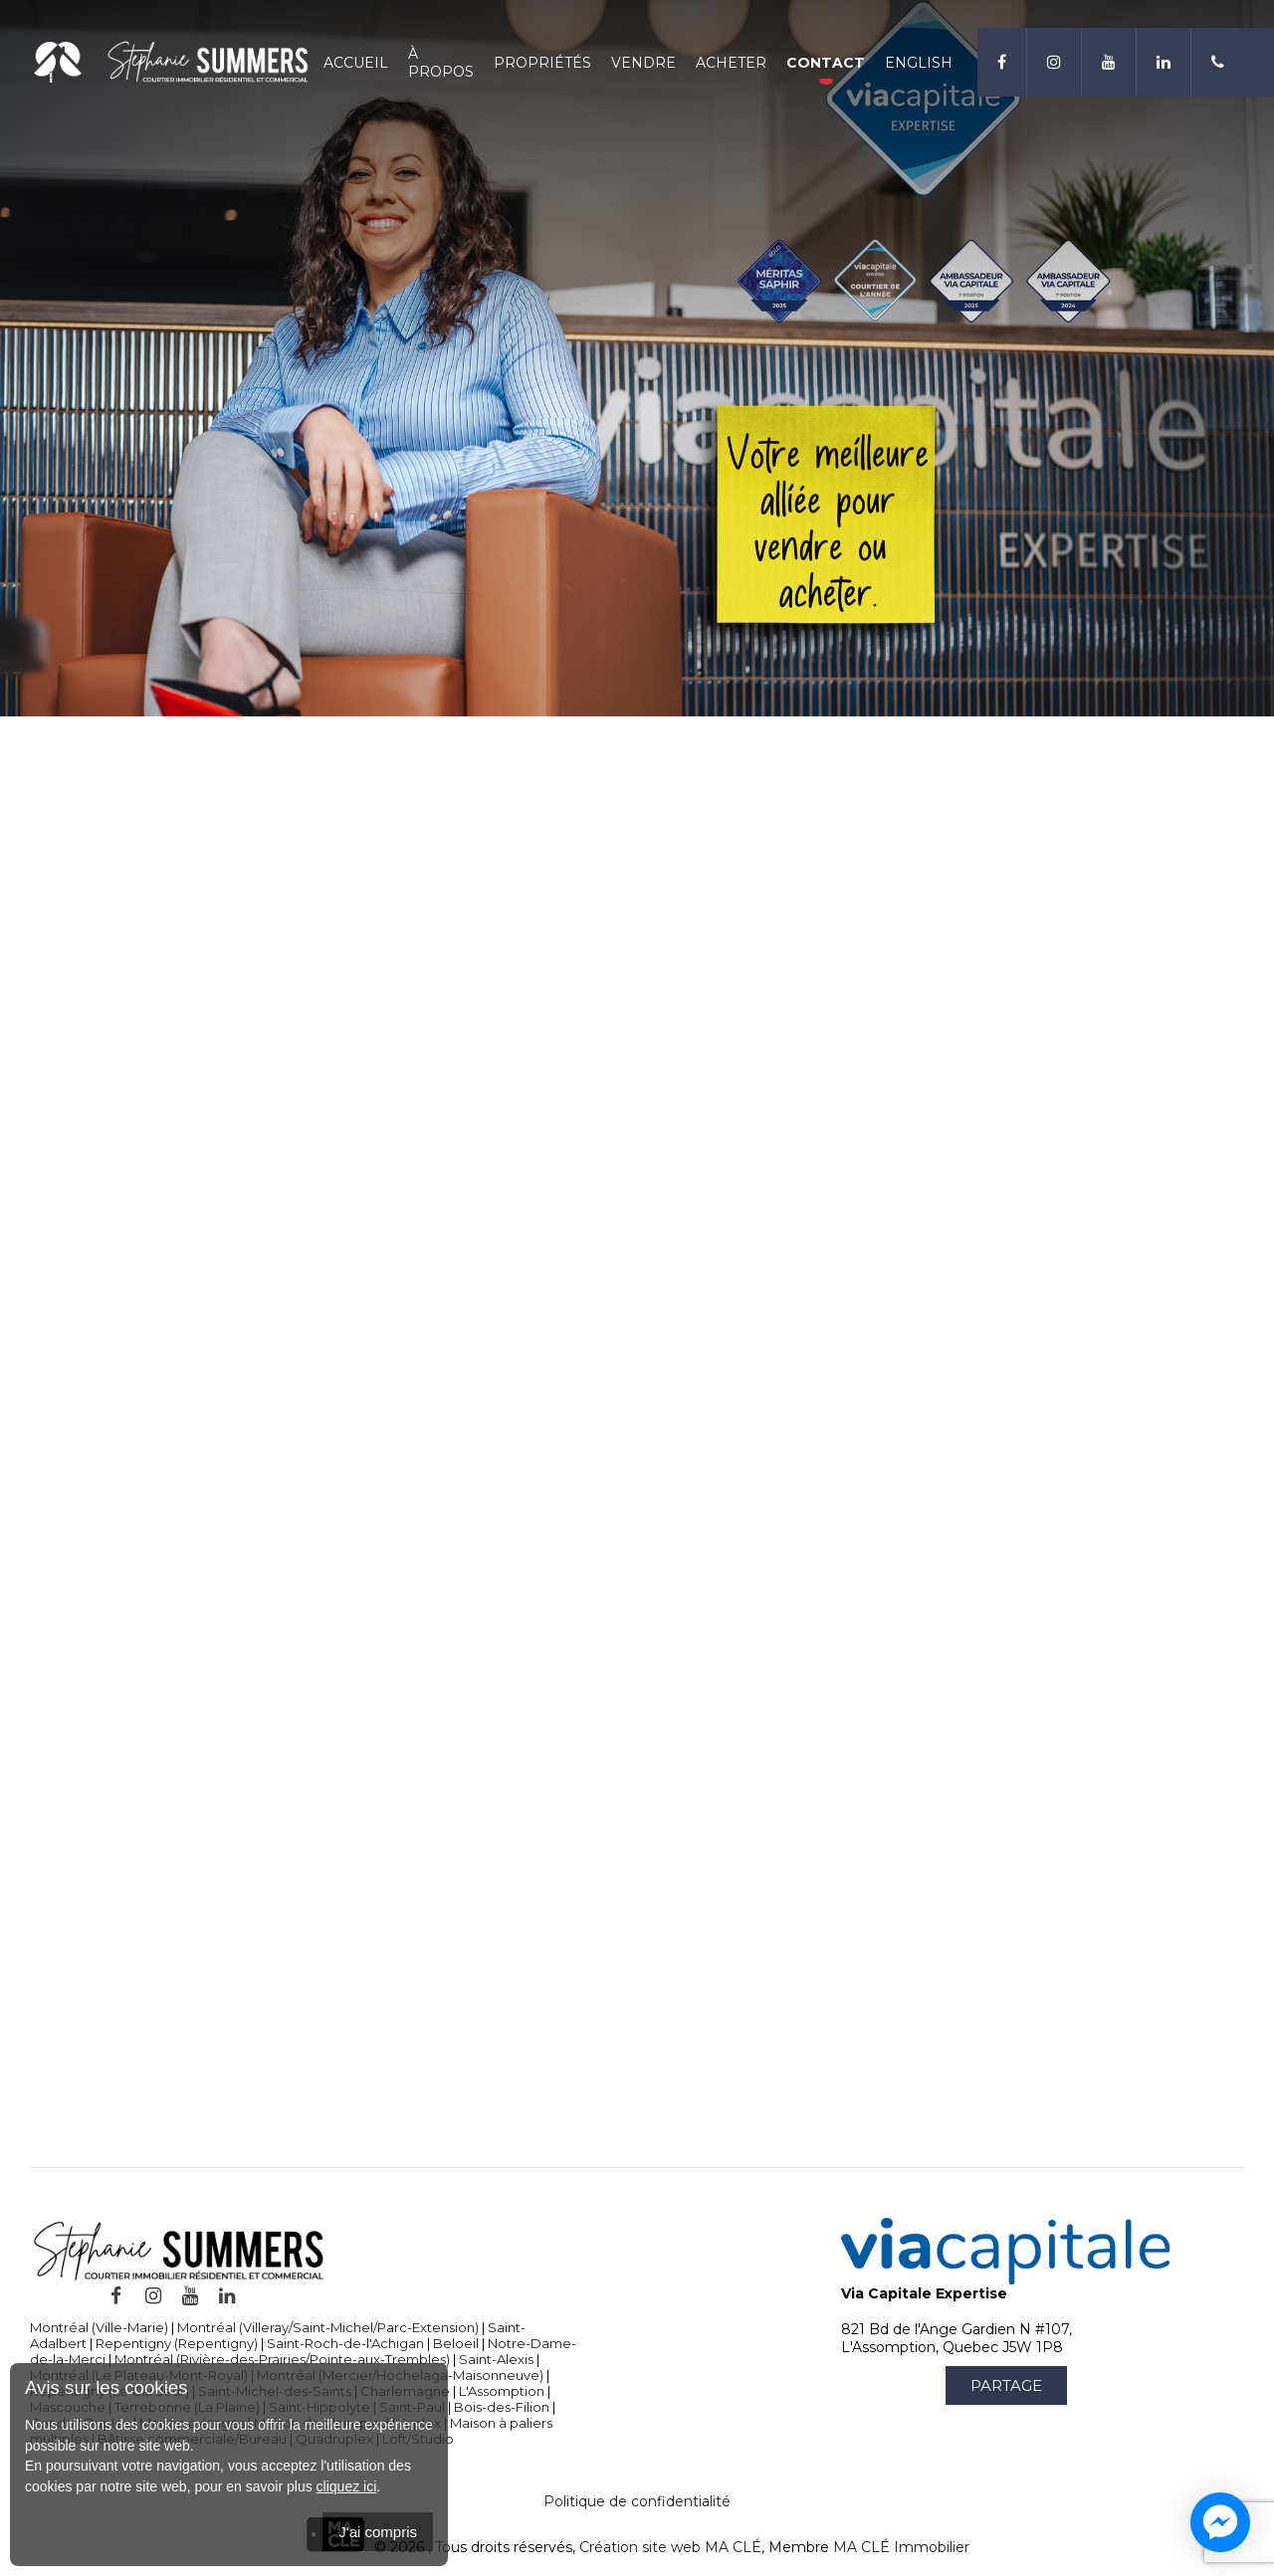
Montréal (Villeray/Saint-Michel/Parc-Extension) (328, 2327)
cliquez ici (347, 2486)
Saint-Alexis (496, 2359)
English (919, 63)
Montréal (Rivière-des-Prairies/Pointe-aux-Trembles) (282, 2359)
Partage (1006, 2385)
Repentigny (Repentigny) (177, 2343)
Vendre (643, 63)
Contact (825, 63)
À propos (441, 63)
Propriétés (542, 63)
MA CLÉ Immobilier (901, 2547)
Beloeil (456, 2343)
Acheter (731, 63)
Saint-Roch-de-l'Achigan (345, 2343)
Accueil (355, 63)
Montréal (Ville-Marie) (99, 2327)
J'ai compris (377, 2531)
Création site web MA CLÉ (670, 2547)
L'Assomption (501, 2391)
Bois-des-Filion (501, 2407)
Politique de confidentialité (637, 2501)
